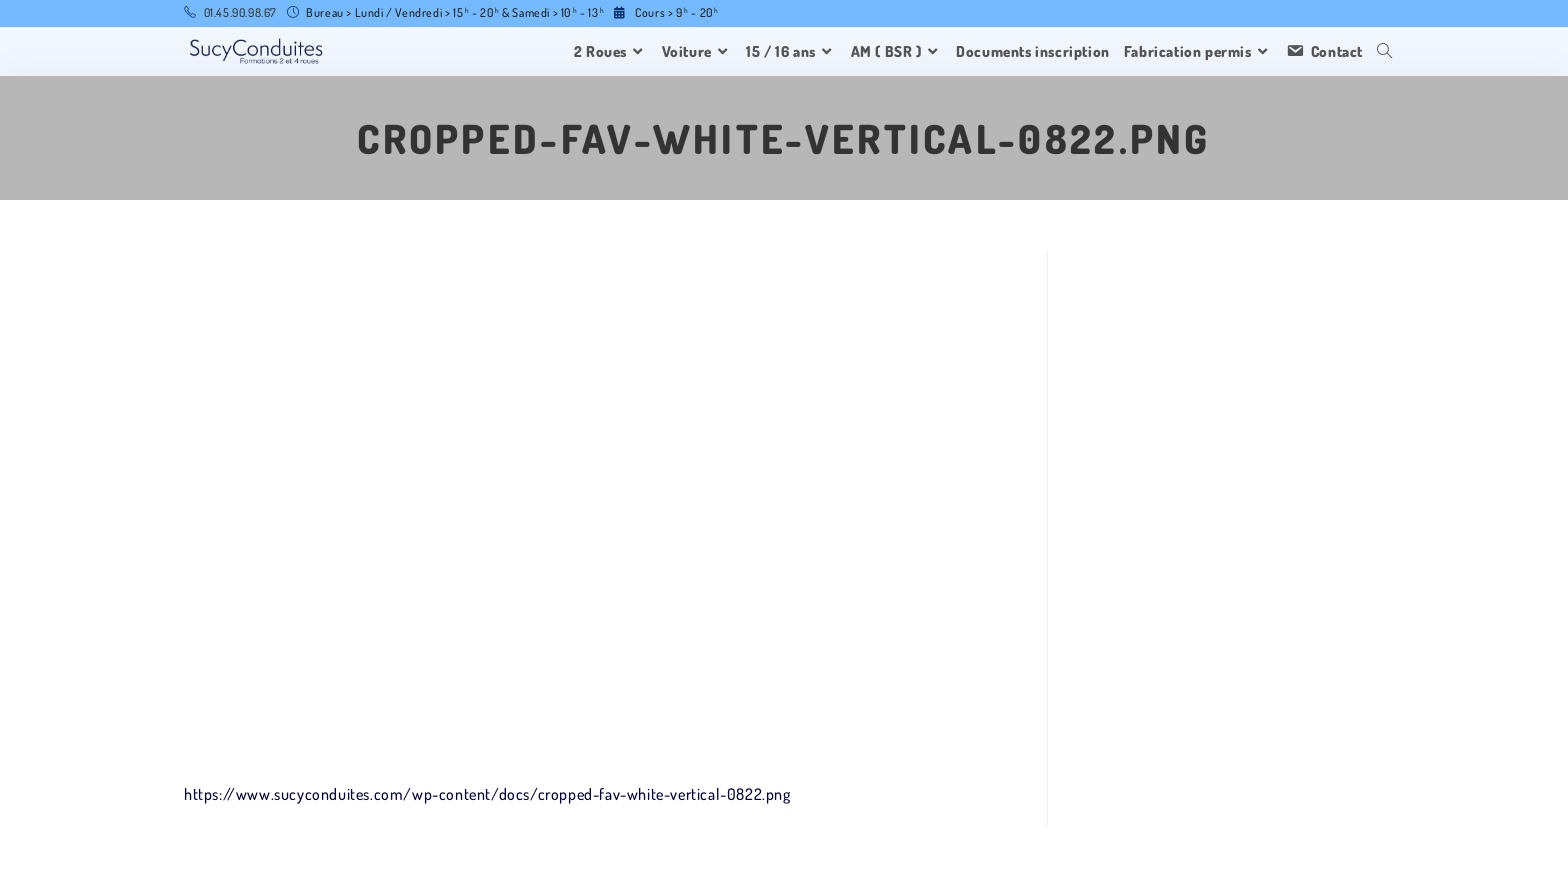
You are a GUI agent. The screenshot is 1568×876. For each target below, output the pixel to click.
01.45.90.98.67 (240, 12)
